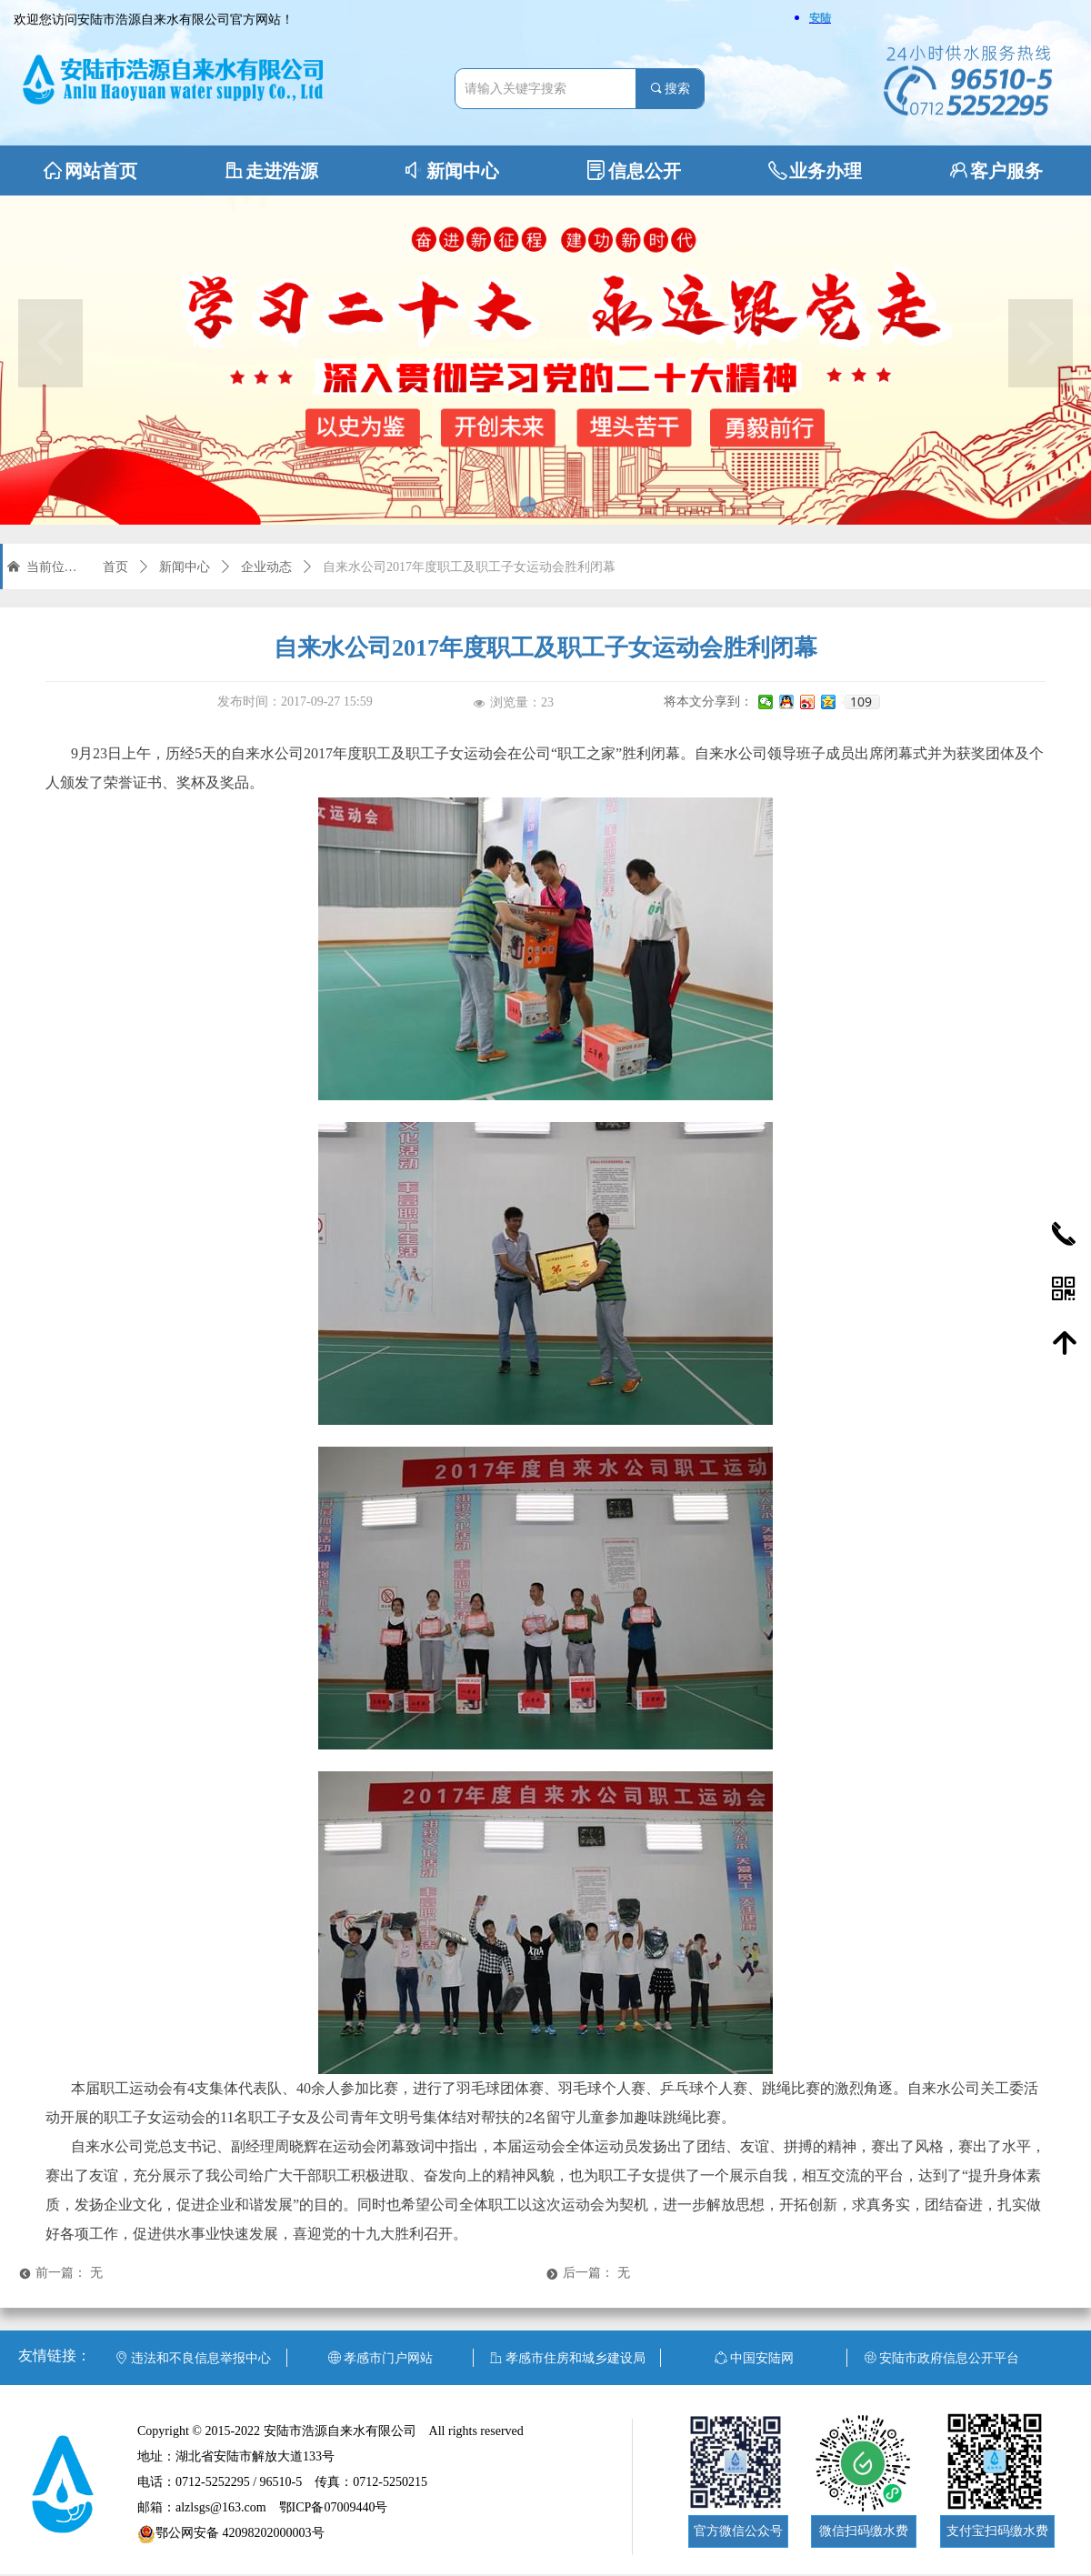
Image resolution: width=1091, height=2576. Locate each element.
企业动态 (266, 567)
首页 (115, 567)
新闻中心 (184, 567)
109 (861, 702)
